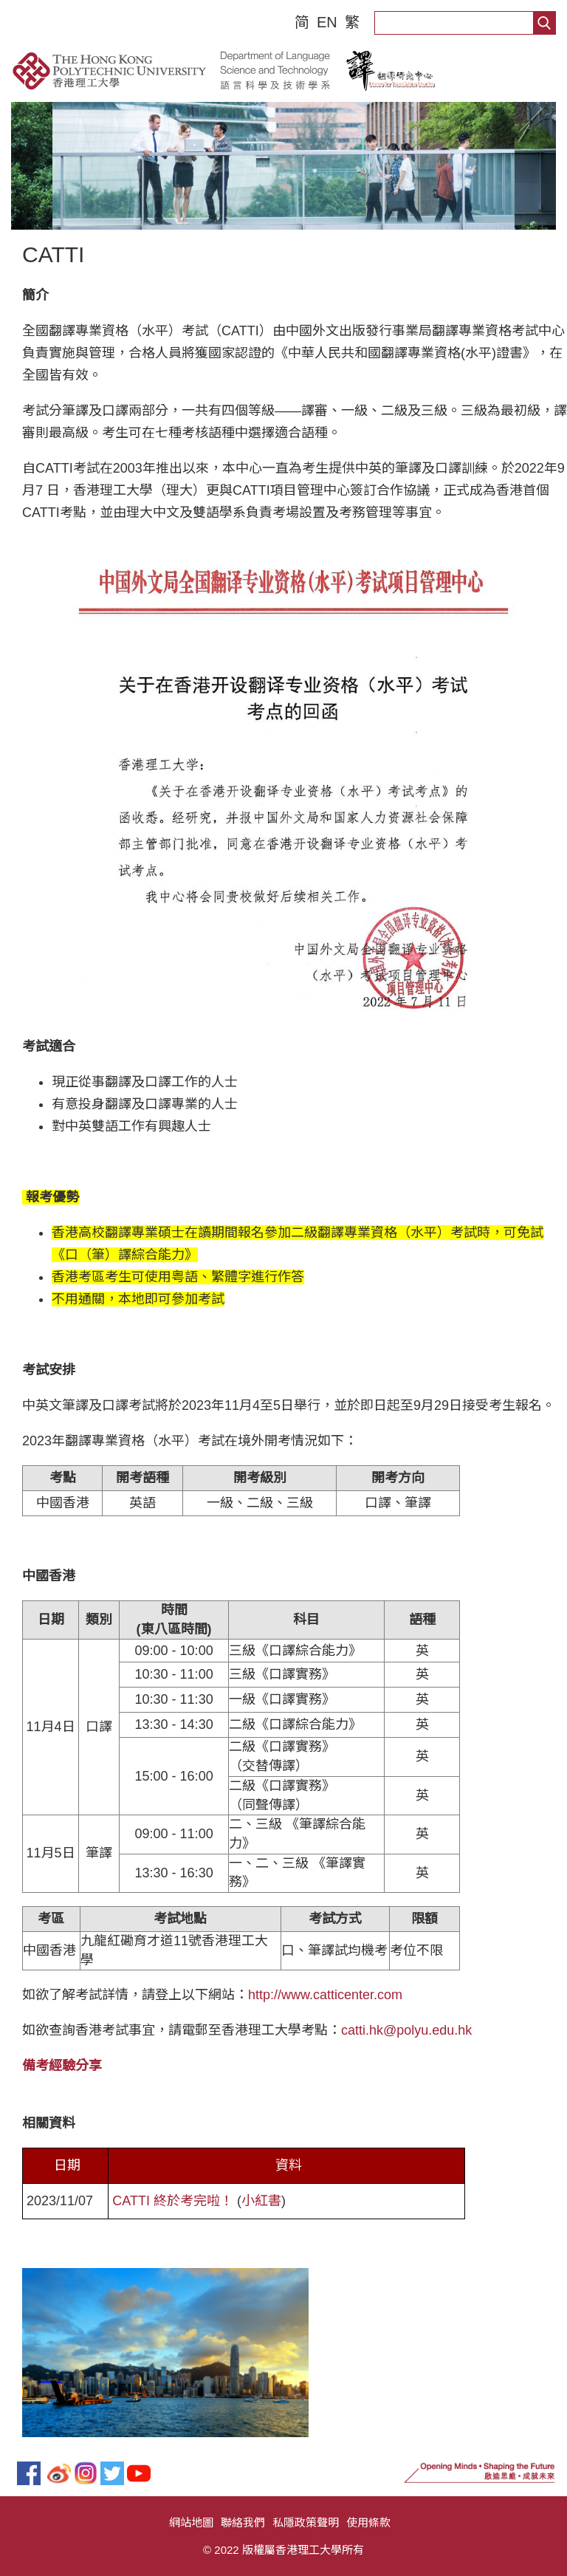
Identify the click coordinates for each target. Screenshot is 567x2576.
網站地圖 (191, 2522)
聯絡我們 (243, 2522)
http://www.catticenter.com (325, 1994)
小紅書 (261, 2200)
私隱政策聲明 (305, 2522)
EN (327, 22)
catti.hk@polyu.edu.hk (406, 2030)
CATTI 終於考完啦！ (172, 2200)
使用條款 (368, 2522)
